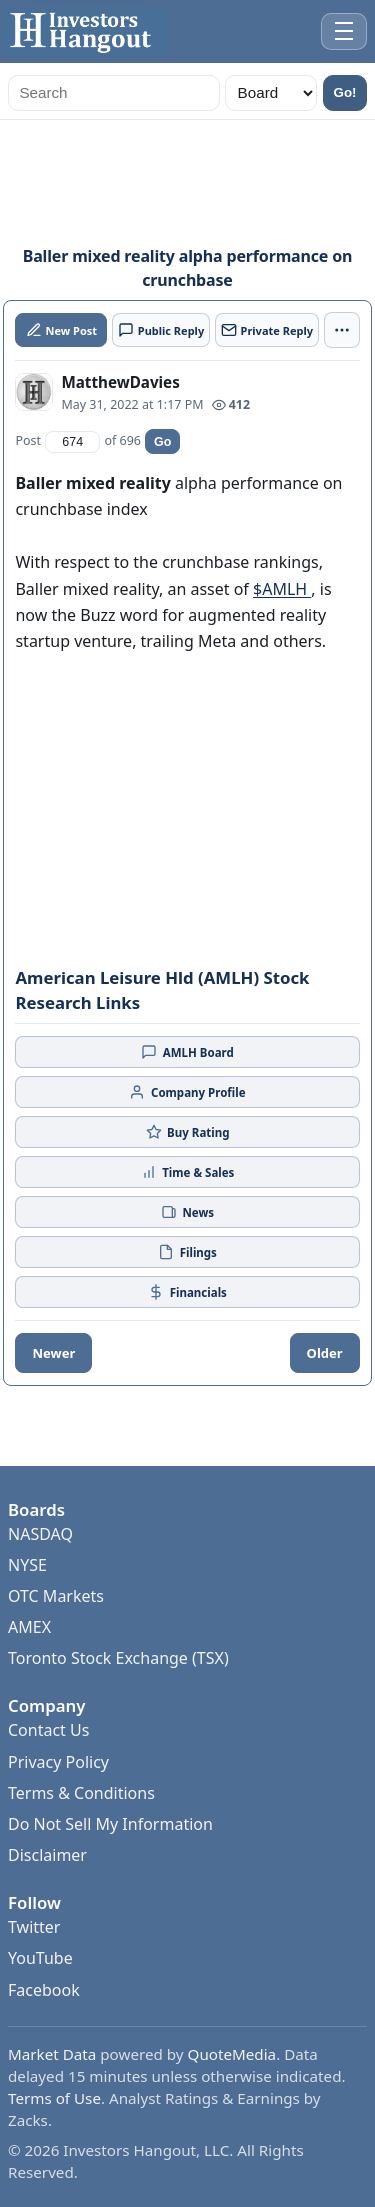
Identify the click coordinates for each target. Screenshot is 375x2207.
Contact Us (48, 1730)
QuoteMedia (232, 2054)
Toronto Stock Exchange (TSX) (118, 1658)
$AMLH (282, 589)
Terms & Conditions (81, 1793)
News (187, 1212)
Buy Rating (188, 1132)
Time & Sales (188, 1172)
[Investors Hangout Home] (84, 31)
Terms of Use (54, 2098)
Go (162, 442)
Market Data (52, 2054)
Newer (53, 1353)
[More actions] (342, 330)
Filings (187, 1252)
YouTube (40, 1958)
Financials (187, 1292)
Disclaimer (47, 1855)
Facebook (44, 1990)
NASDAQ (40, 1534)
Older (325, 1353)
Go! (345, 92)
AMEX (29, 1627)
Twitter (34, 1927)
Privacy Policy (58, 1762)
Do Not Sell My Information (110, 1824)
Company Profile (187, 1092)
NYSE (27, 1565)
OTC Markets (56, 1596)
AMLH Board (187, 1052)
